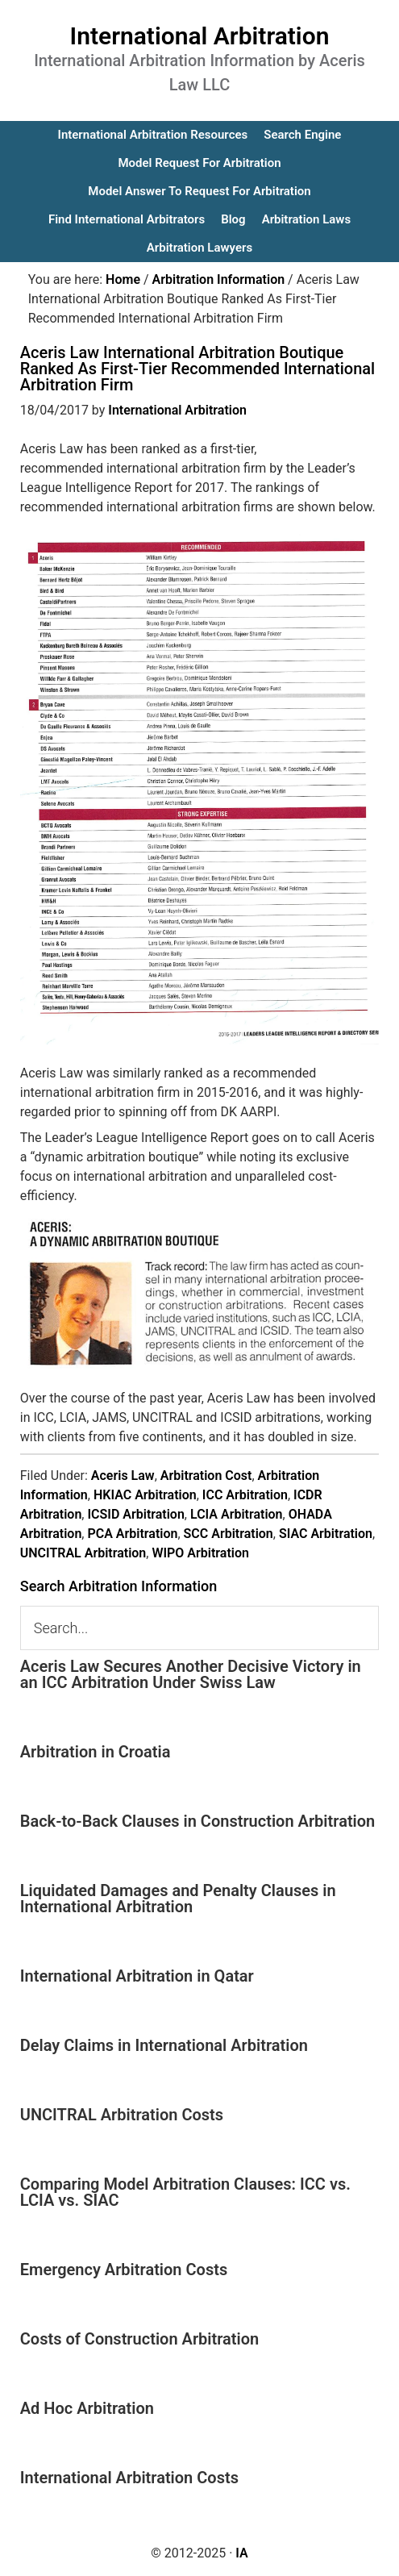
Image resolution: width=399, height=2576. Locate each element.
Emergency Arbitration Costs (123, 2269)
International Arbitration (200, 36)
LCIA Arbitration (236, 1514)
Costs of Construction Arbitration (140, 2339)
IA (241, 2553)
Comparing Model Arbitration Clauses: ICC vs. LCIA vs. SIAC (185, 2192)
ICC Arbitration (245, 1495)
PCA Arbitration (132, 1533)
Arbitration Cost (206, 1475)
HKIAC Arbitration (145, 1495)
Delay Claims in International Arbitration (164, 2045)
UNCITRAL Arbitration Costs (121, 2114)
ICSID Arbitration (135, 1514)
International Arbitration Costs (129, 2477)
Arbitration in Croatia (95, 1751)
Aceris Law (123, 1475)
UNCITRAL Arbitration (83, 1553)
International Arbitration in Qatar (137, 1976)
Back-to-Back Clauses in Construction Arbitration (198, 1821)
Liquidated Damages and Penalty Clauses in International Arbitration (178, 1898)
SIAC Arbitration (325, 1533)
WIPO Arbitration (200, 1553)
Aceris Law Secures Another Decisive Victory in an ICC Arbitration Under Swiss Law (190, 1674)
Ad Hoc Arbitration (87, 2408)
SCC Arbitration (228, 1533)
